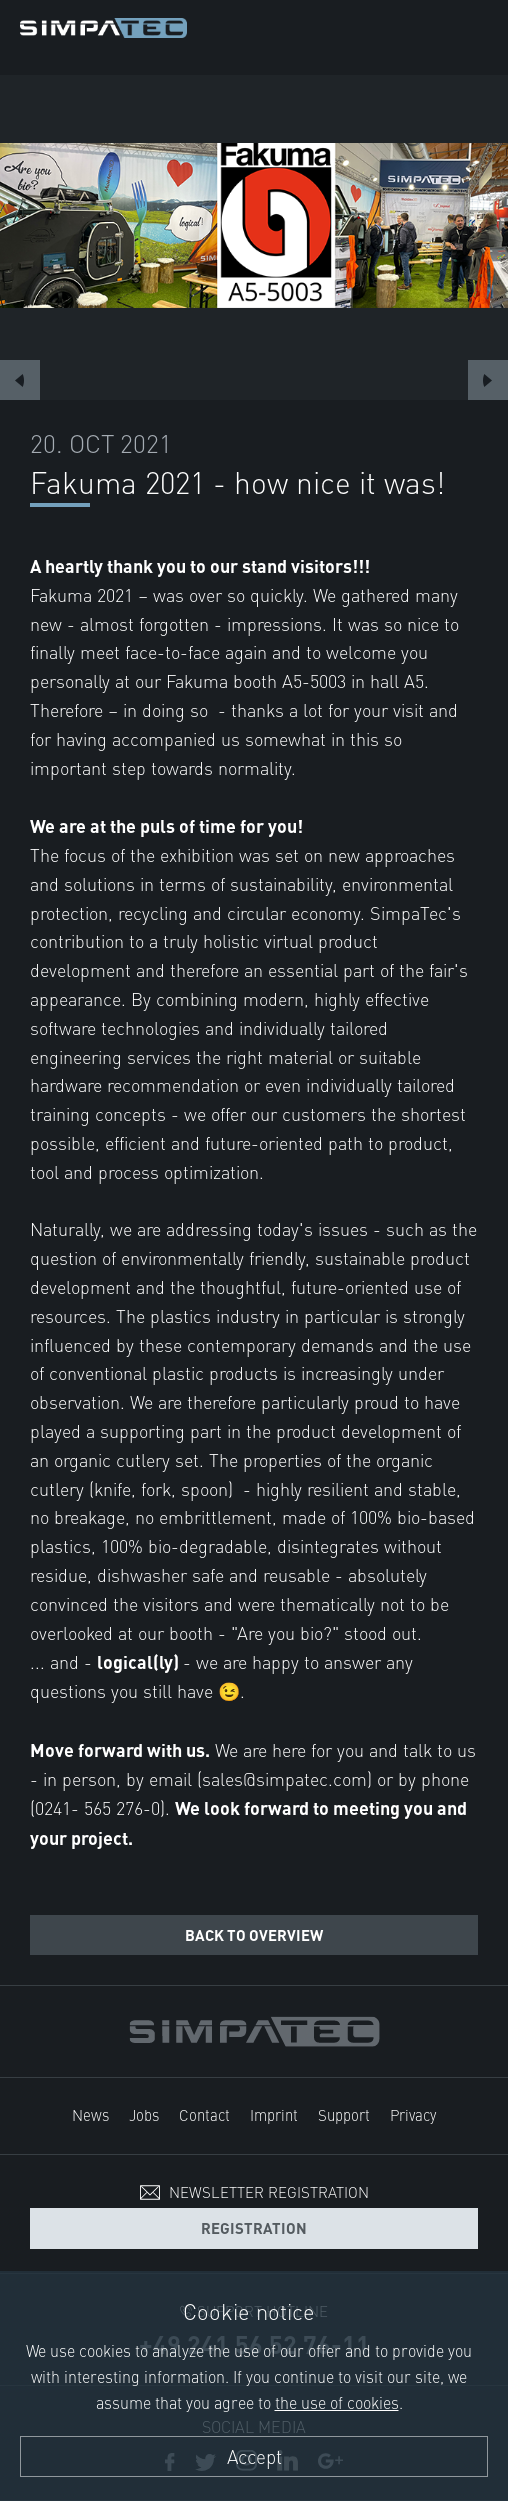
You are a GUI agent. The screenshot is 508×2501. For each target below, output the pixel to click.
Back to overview (254, 1934)
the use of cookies (337, 2402)
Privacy (413, 2114)
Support (344, 2114)
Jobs (144, 2114)
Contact (204, 2114)
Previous (20, 380)
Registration (254, 2227)
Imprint (274, 2114)
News (90, 2114)
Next (488, 380)
